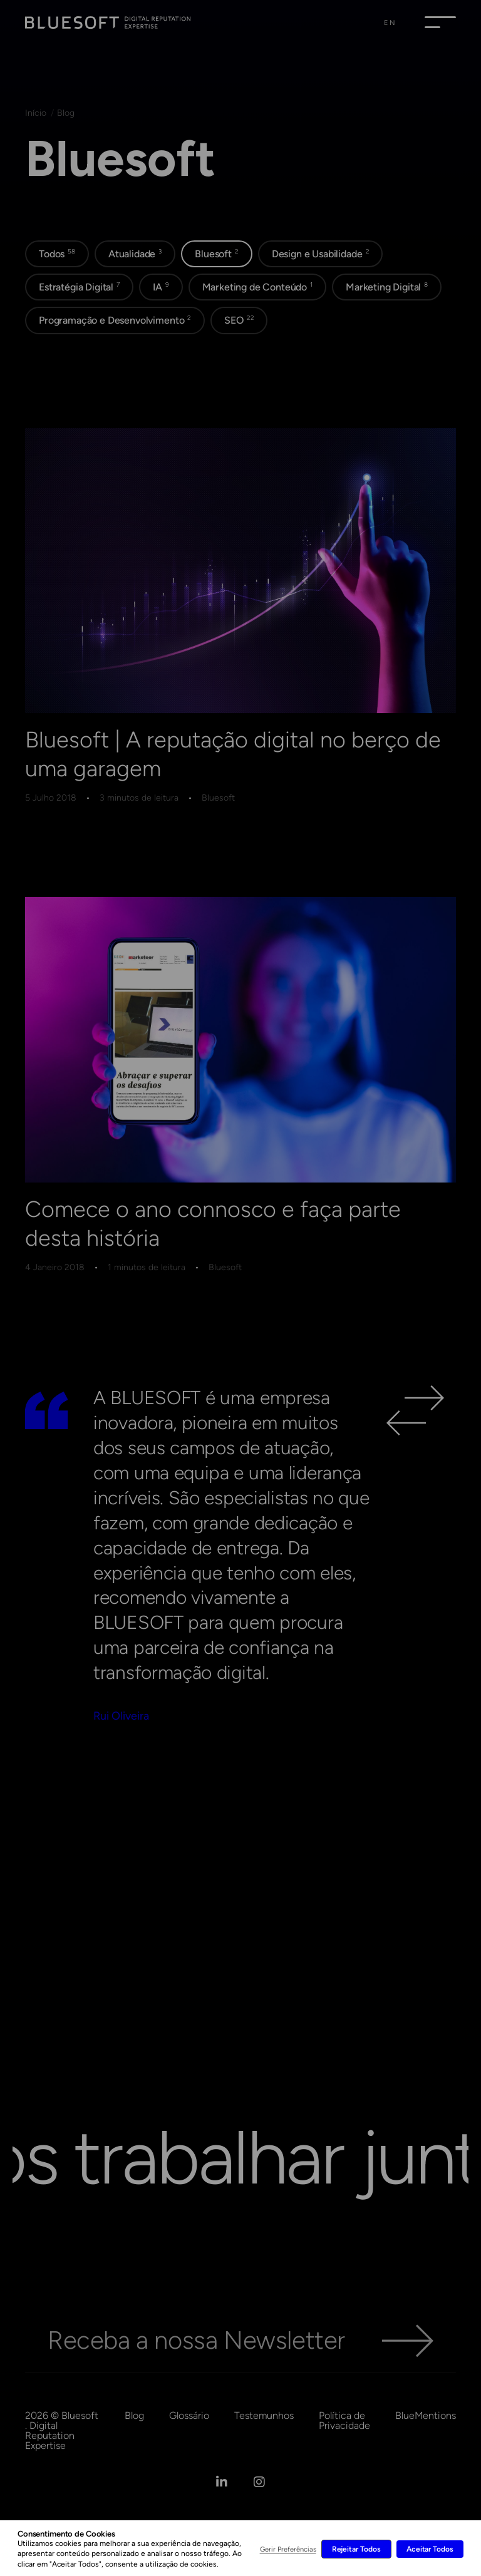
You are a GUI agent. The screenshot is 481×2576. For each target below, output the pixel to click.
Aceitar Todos (429, 2549)
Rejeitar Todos (356, 2549)
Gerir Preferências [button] (288, 2549)
